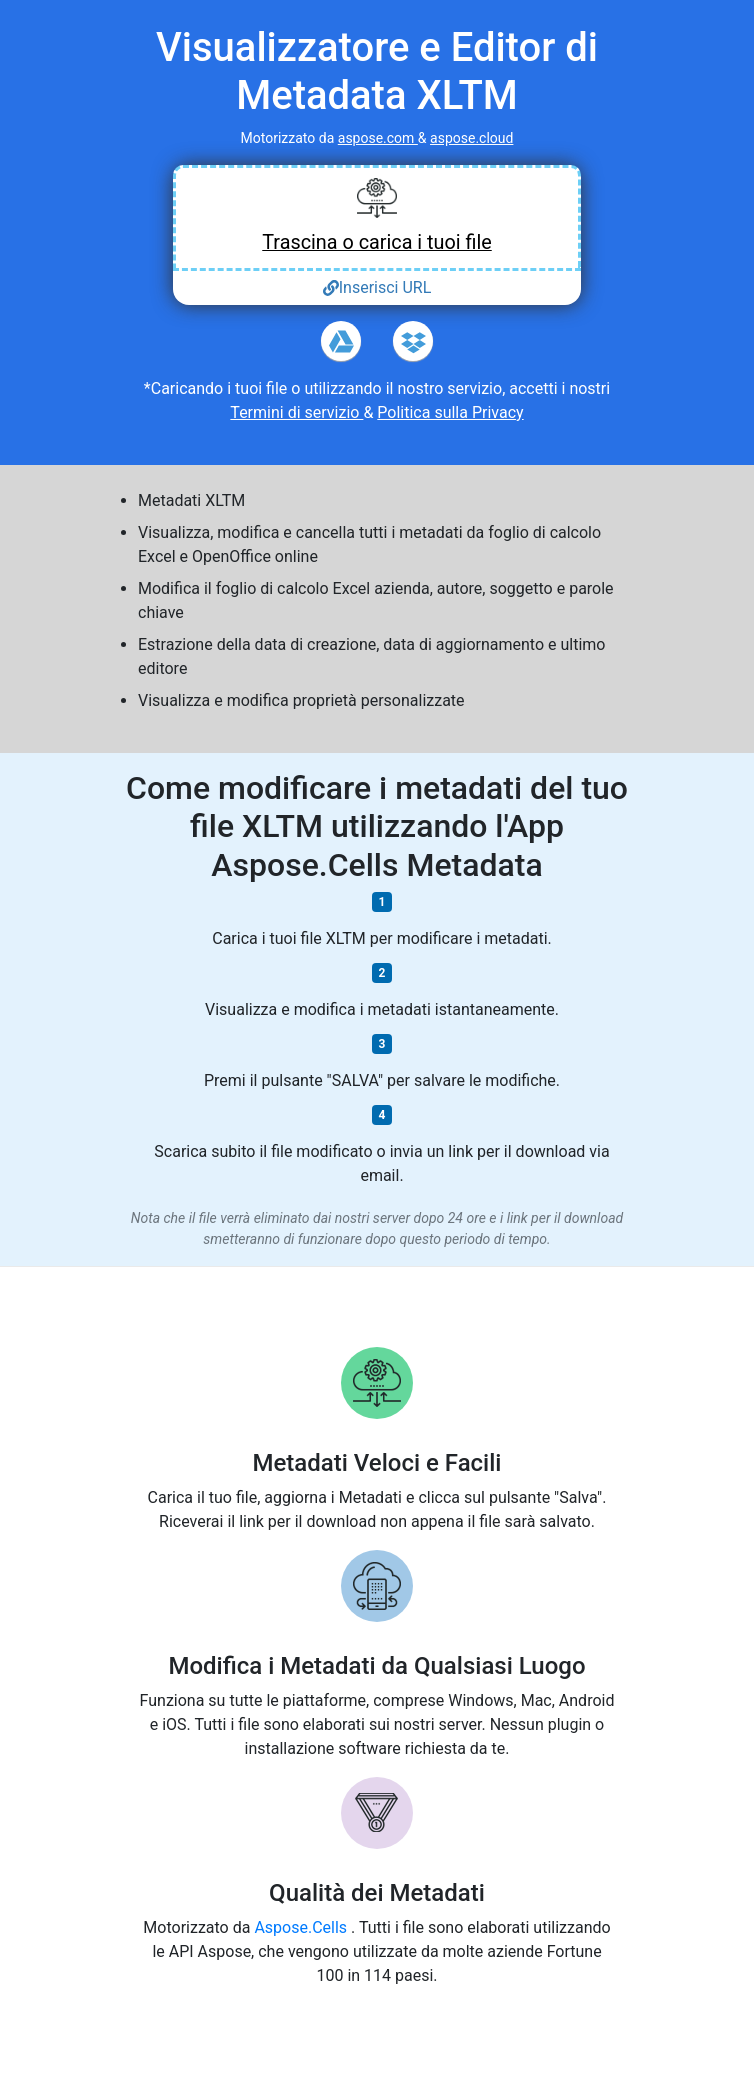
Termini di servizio (296, 412)
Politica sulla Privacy (450, 412)
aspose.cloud (471, 138)
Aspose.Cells (302, 1927)
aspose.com (378, 138)
